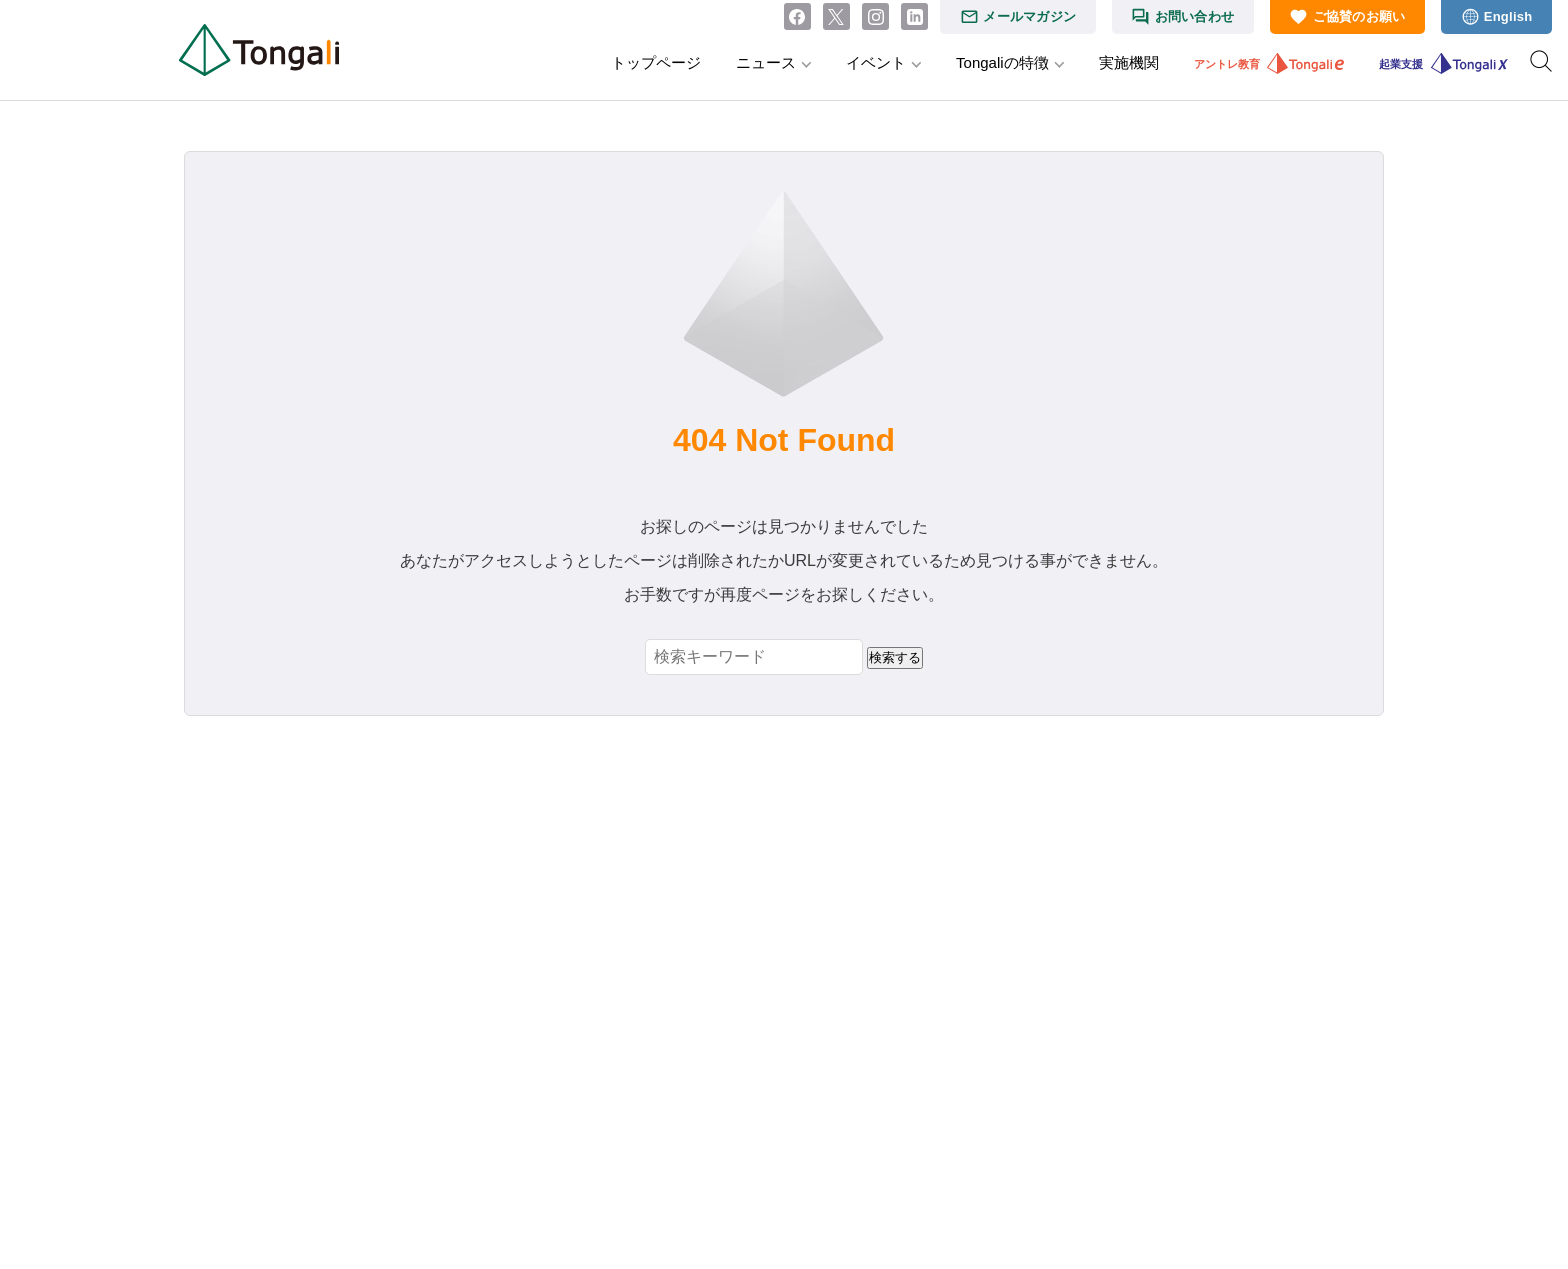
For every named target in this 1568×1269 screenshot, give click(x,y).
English (1508, 16)
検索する (895, 657)
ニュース (766, 62)
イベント (876, 62)
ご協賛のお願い (1359, 16)
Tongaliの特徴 (1002, 62)
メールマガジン (1029, 16)
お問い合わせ (1195, 16)
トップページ (656, 62)
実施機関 (1129, 62)
